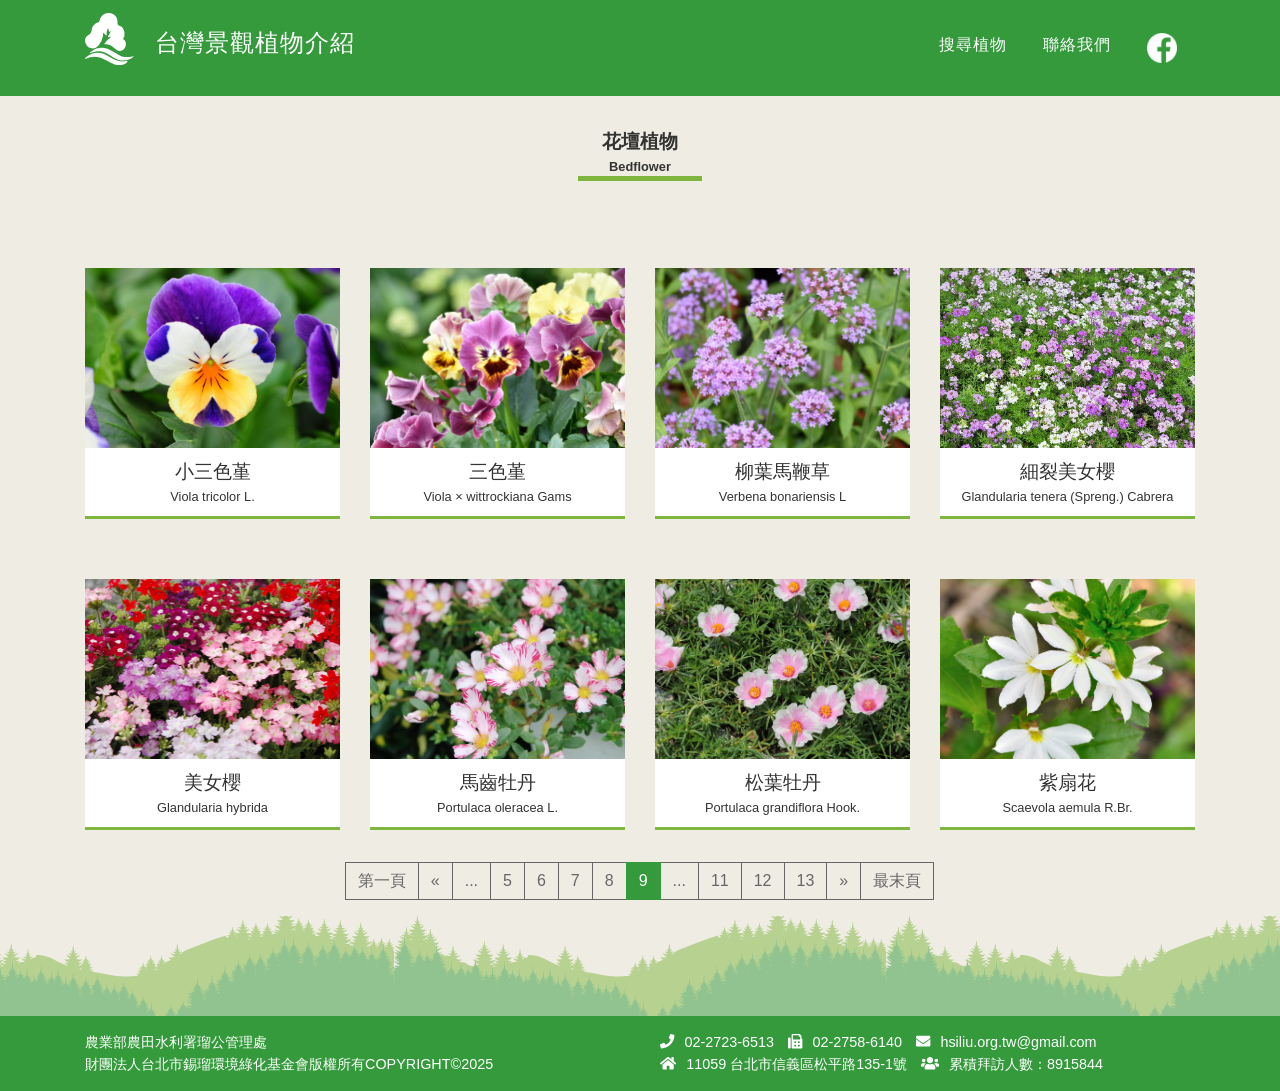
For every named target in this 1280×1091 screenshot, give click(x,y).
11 (720, 880)
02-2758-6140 (857, 1042)
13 (806, 880)
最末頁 (897, 880)
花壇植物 (640, 141)
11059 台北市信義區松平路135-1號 (796, 1064)
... (471, 880)
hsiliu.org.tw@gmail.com (1018, 1042)
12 (763, 880)
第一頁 (382, 880)
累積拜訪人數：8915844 (1026, 1064)
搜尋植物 (973, 44)
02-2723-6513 (729, 1042)
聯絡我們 (1077, 44)
